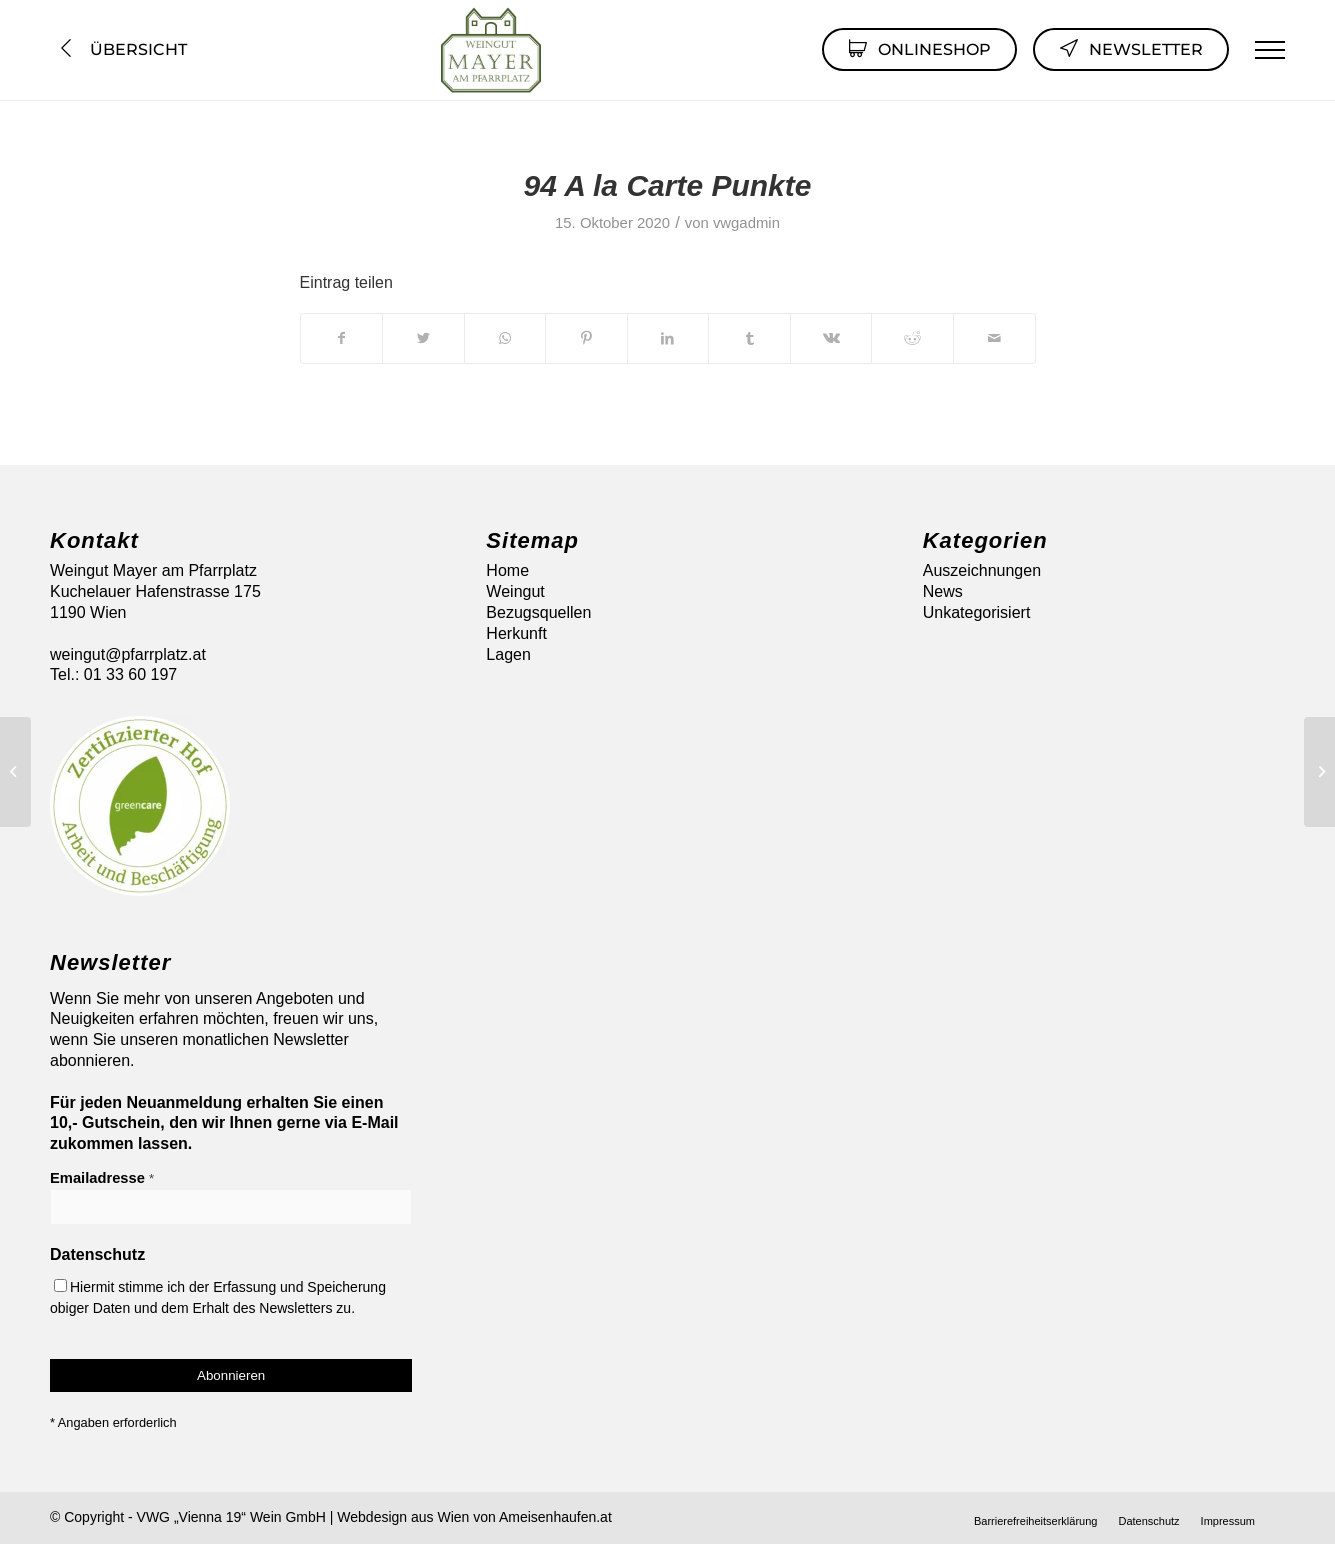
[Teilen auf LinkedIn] (668, 338)
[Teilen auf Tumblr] (749, 338)
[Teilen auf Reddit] (912, 338)
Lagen (508, 654)
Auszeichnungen (982, 570)
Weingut (515, 591)
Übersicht (121, 49)
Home (507, 570)
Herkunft (516, 633)
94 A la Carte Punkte (668, 185)
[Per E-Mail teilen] (994, 338)
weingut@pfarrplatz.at (128, 654)
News (943, 591)
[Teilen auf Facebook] (342, 338)
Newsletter (1131, 48)
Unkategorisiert (977, 612)
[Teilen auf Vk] (831, 338)
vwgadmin (746, 223)
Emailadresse (102, 1178)
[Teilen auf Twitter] (423, 338)
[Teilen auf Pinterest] (586, 338)
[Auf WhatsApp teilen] (505, 338)
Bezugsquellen (538, 612)
